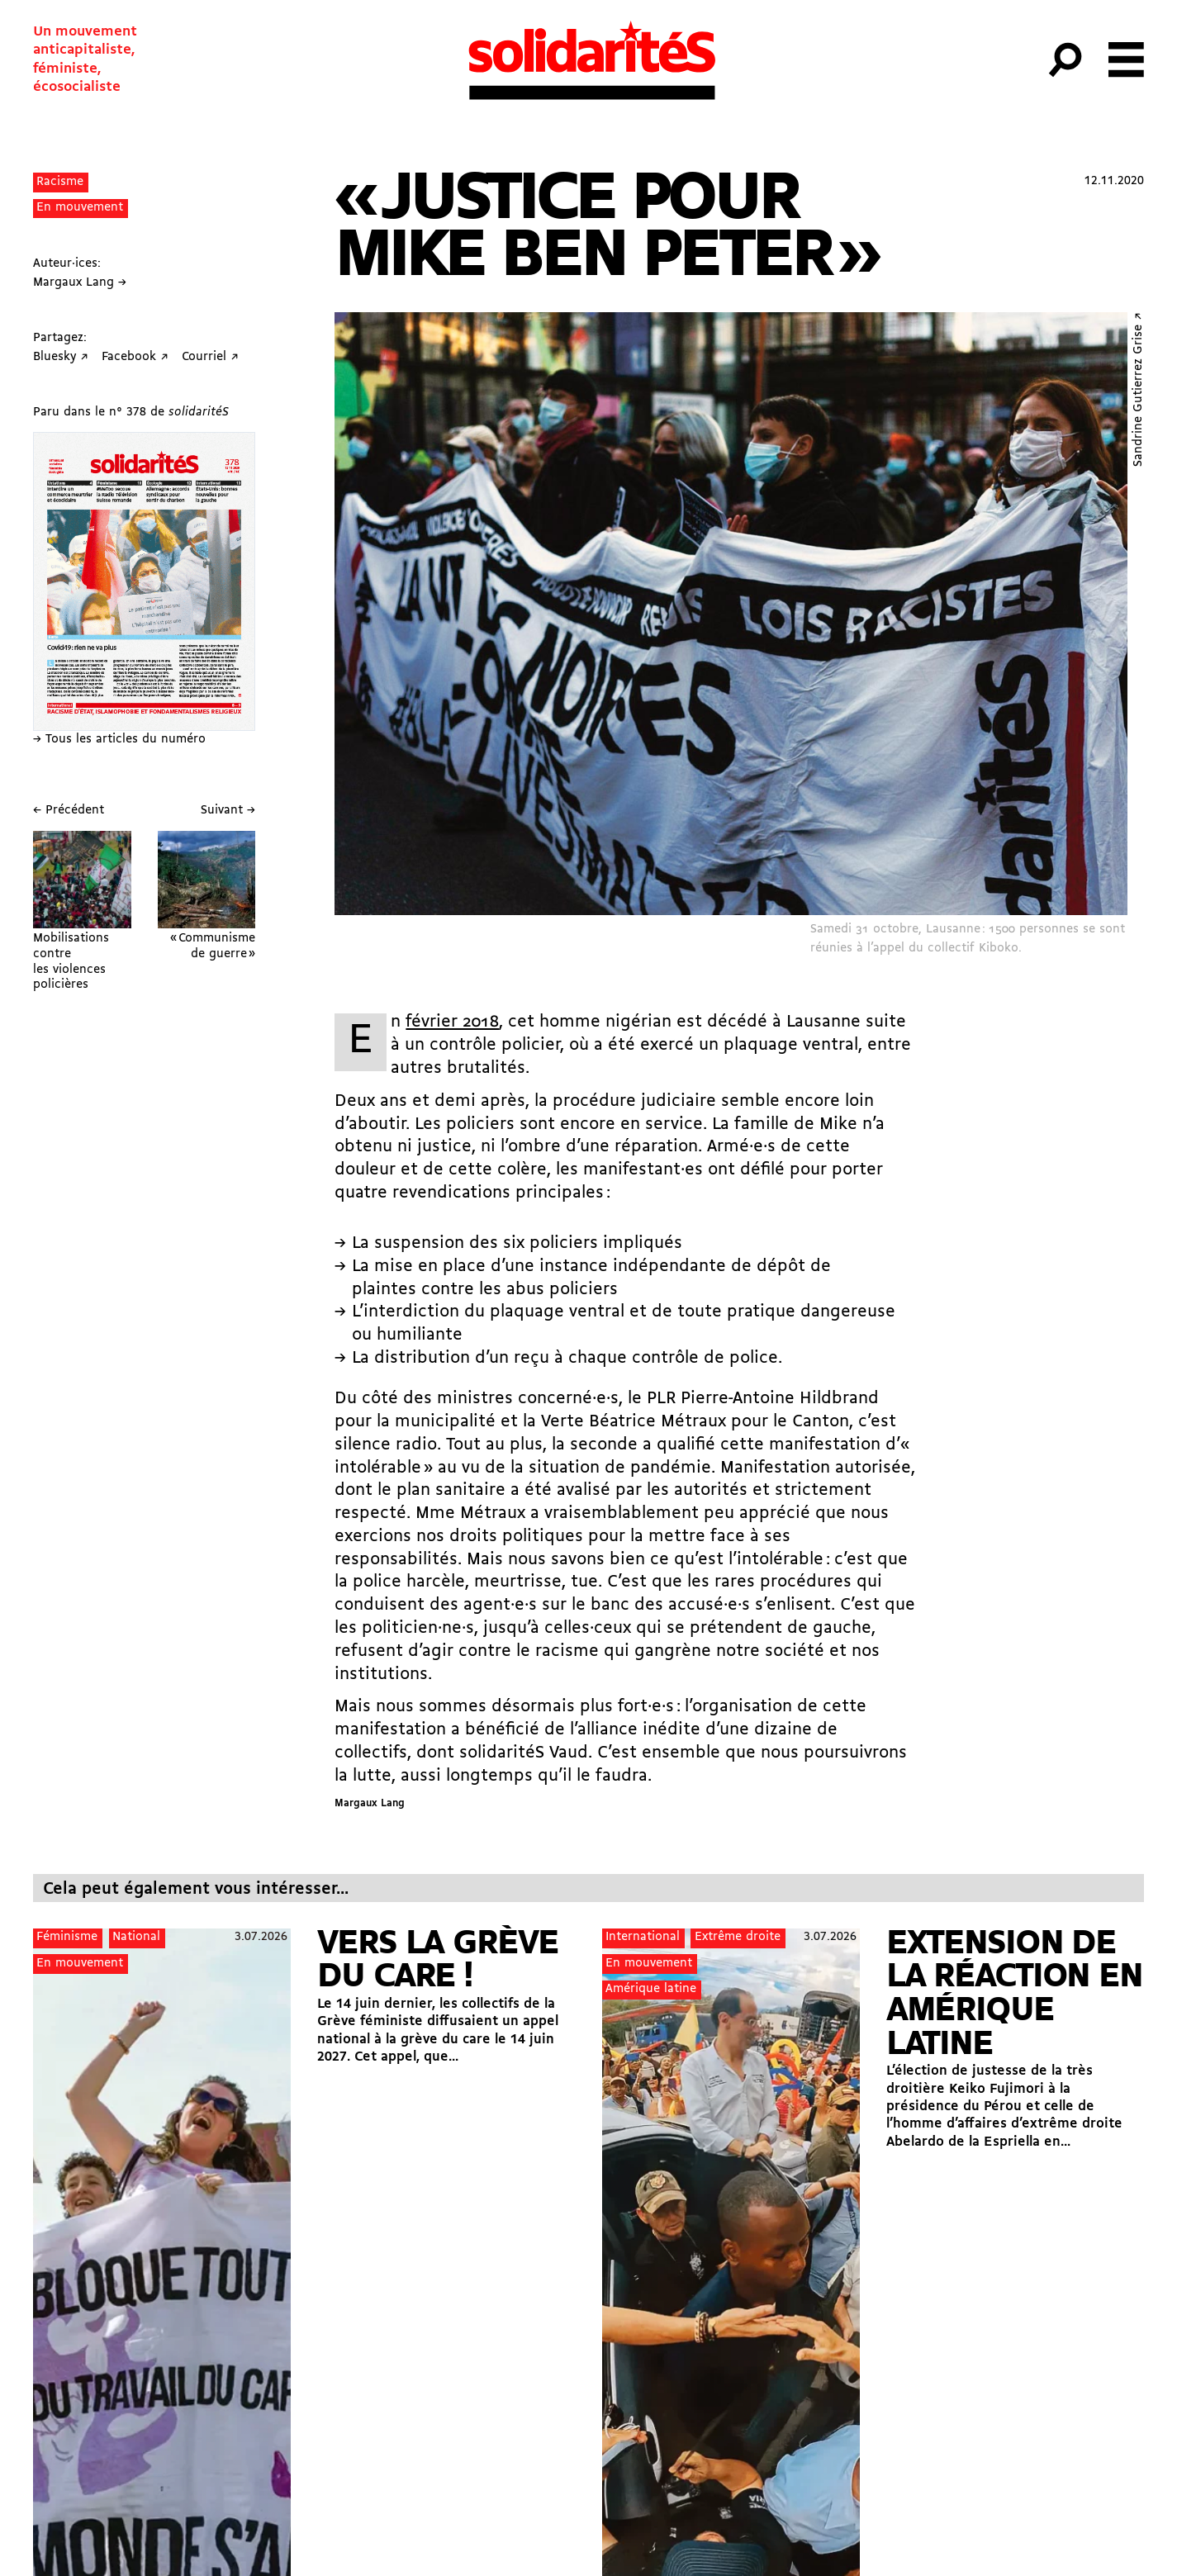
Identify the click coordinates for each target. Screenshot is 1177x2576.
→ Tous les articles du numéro (119, 739)
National (136, 1937)
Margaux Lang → (79, 283)
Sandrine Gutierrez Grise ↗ (1138, 389)
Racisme (59, 182)
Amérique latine (650, 1989)
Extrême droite (738, 1937)
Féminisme (66, 1937)
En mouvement (79, 208)
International (642, 1937)
